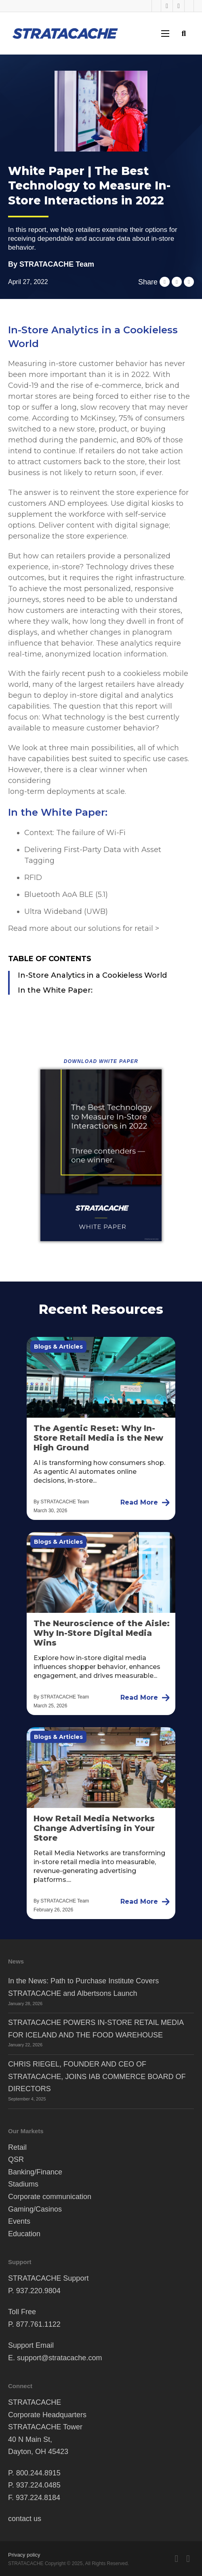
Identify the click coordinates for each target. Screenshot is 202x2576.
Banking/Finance (35, 2172)
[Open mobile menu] (165, 33)
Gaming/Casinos (35, 2209)
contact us (24, 2519)
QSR (16, 2159)
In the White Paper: (55, 990)
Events (19, 2221)
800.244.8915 (38, 2473)
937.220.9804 (38, 2291)
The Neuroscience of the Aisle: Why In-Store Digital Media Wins (102, 1633)
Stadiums (23, 2184)
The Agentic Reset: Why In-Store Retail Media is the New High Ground (98, 1437)
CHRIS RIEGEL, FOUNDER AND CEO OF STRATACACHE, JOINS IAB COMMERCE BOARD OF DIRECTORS (96, 2076)
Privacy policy (24, 2555)
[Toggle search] (183, 33)
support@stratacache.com (59, 2358)
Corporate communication (49, 2197)
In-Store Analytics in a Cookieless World (92, 975)
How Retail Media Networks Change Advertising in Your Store (94, 1828)
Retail (17, 2147)
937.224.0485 (38, 2485)
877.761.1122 (38, 2324)
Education (24, 2234)
